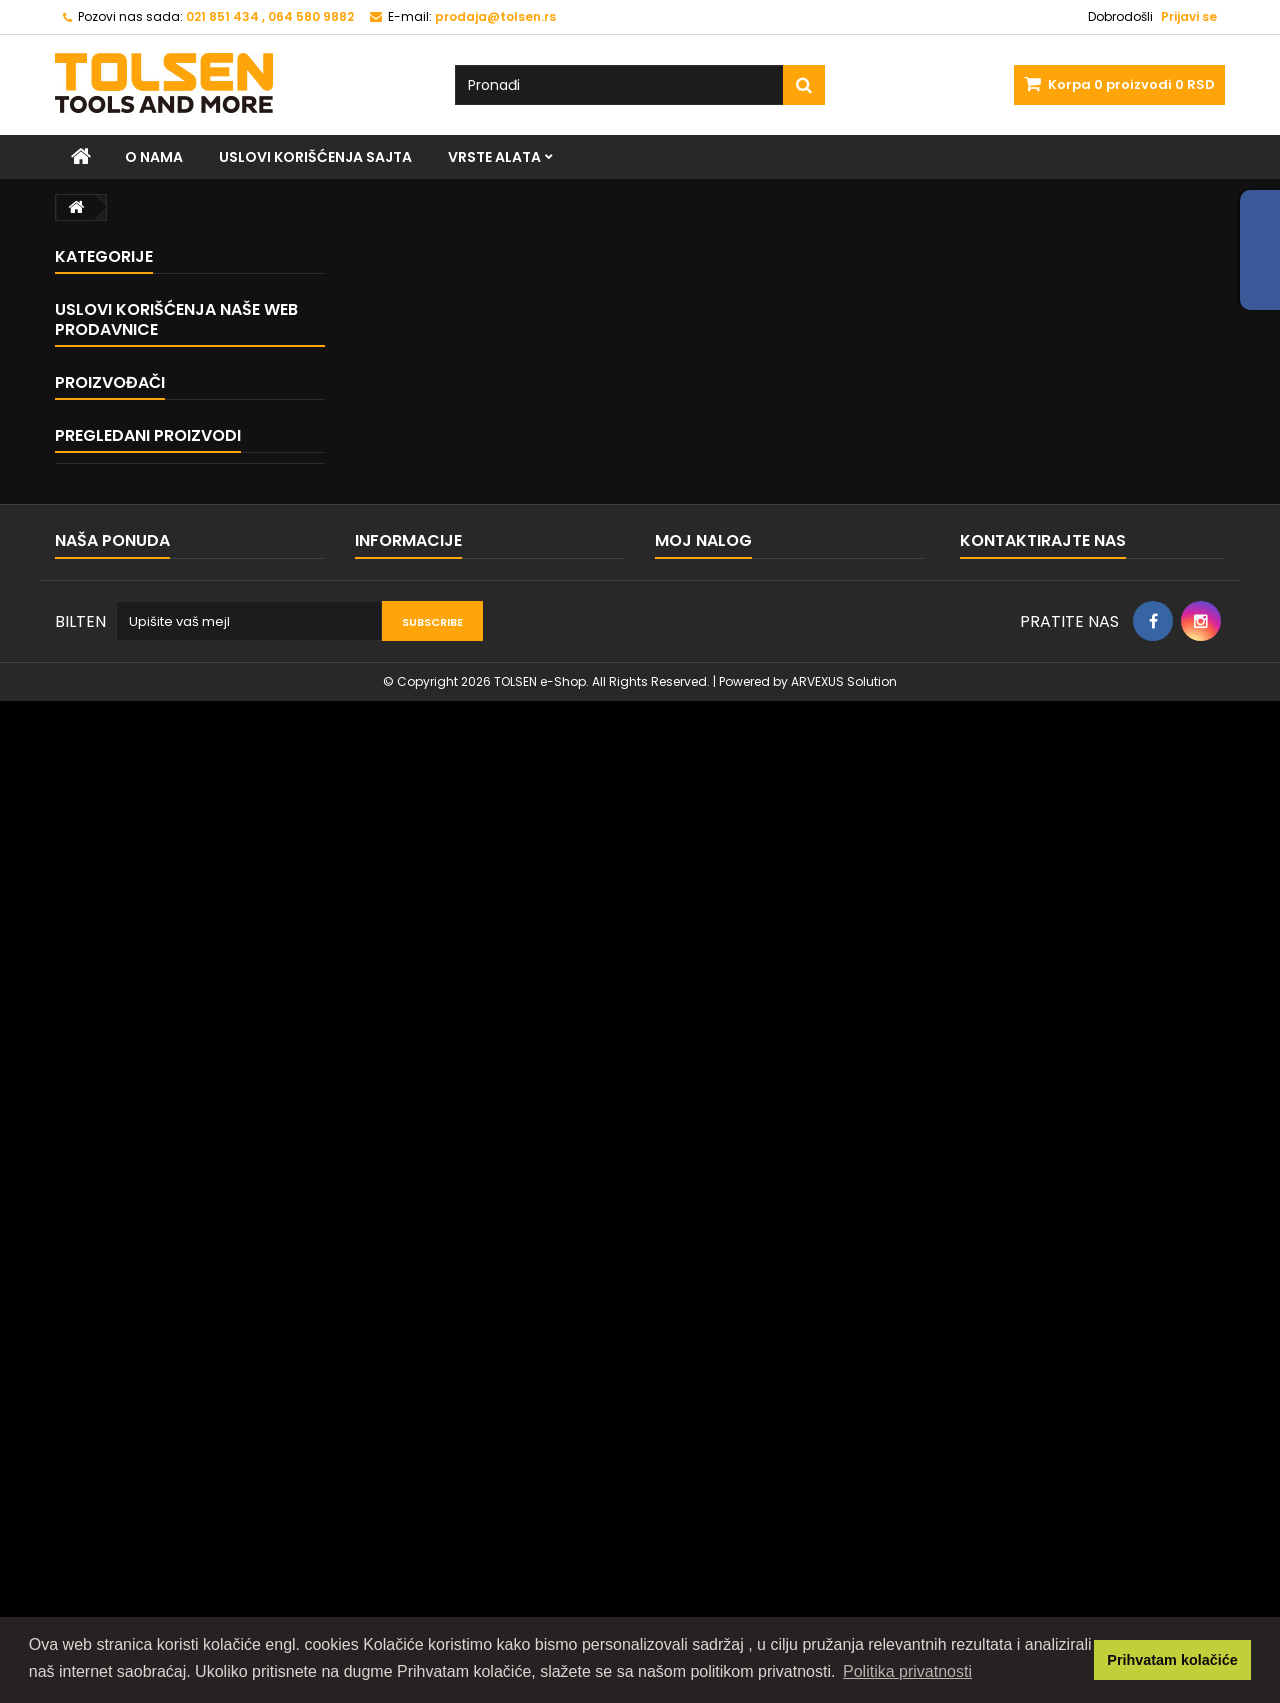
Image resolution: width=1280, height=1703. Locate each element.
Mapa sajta (91, 1477)
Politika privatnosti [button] (907, 1671)
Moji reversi (692, 1503)
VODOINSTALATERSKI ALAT (171, 571)
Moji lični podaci (707, 1555)
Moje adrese (696, 1529)
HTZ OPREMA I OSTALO (160, 746)
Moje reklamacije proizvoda (746, 1477)
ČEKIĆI (110, 431)
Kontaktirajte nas (109, 1451)
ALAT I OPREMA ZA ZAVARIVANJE (191, 781)
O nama (154, 157)
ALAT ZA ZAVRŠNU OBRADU (174, 536)
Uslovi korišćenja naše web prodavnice (176, 913)
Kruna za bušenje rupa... (210, 1263)
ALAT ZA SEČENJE (143, 466)
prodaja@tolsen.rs (1080, 1519)
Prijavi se (1189, 16)
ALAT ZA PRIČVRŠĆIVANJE (170, 396)
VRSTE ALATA (494, 157)
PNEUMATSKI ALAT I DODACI (175, 851)
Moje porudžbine (710, 1451)
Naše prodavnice (140, 1070)
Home (103, 959)
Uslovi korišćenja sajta (315, 157)
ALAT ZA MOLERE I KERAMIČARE (185, 711)
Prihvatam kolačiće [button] (1172, 1660)
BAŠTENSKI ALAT (139, 501)
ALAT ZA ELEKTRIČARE (155, 641)
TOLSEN (107, 1158)
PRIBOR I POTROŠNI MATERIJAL (184, 816)
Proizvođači (110, 1122)
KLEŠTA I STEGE (135, 326)
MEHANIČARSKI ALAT (153, 361)
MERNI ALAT (125, 606)
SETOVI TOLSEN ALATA (158, 676)
